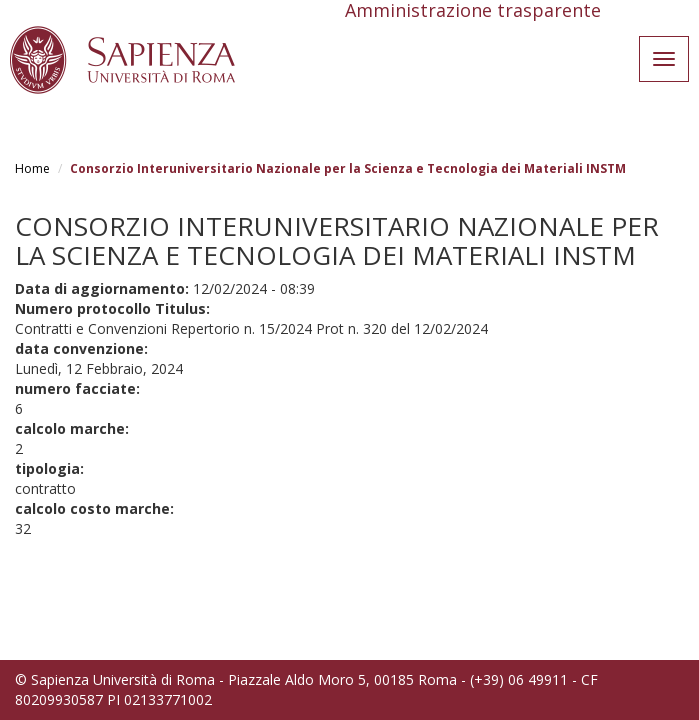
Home (32, 168)
